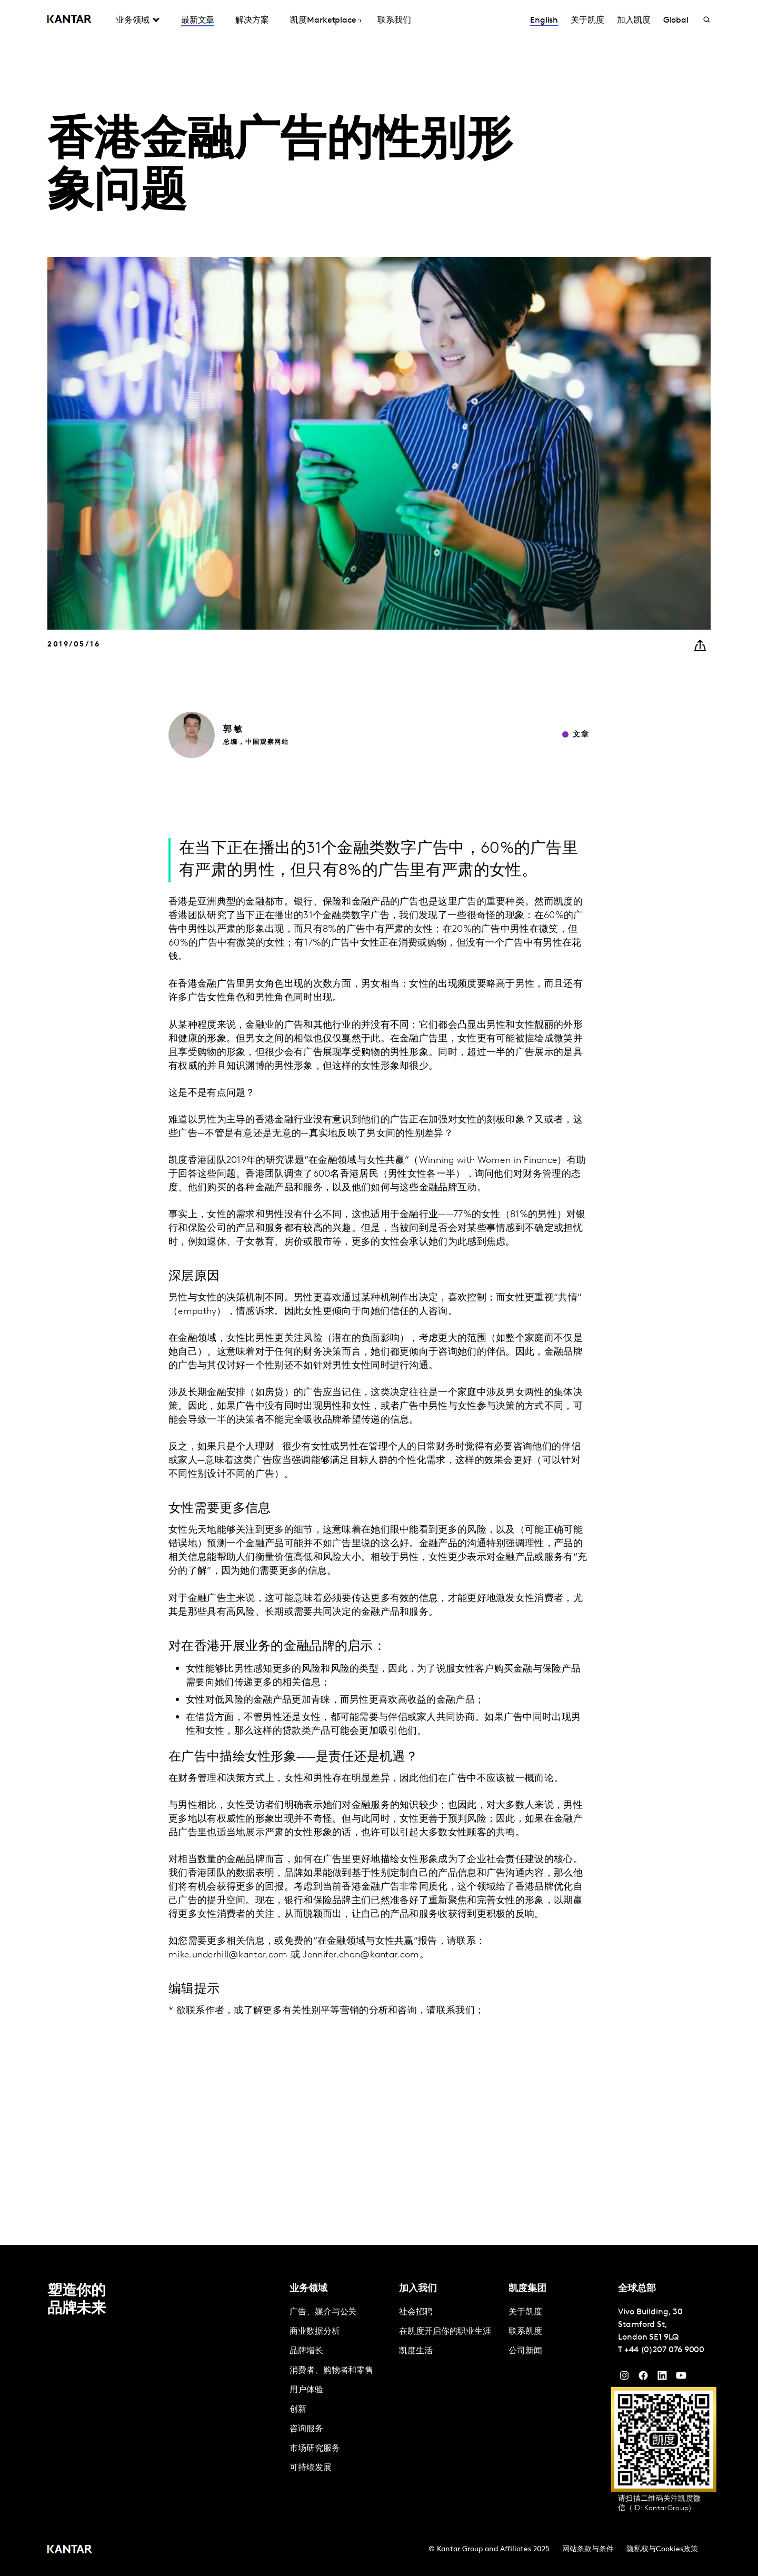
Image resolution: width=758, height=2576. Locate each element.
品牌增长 (306, 2351)
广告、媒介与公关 (323, 2312)
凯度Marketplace (323, 20)
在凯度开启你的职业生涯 (445, 2332)
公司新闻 (525, 2351)
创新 (298, 2409)
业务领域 (132, 20)
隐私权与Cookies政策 (662, 2549)
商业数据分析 (315, 2332)
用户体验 (306, 2390)
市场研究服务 (315, 2448)
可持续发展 (311, 2468)
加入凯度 (634, 20)
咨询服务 (306, 2429)
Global (676, 20)
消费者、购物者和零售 (331, 2370)
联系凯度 (525, 2332)
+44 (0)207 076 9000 (664, 2350)
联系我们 (394, 20)
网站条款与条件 (588, 2549)
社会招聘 (416, 2312)
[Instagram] (624, 2378)
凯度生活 (416, 2351)
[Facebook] (643, 2378)
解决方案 (252, 20)
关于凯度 (587, 20)
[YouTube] (662, 2378)
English (544, 20)
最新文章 (198, 20)
